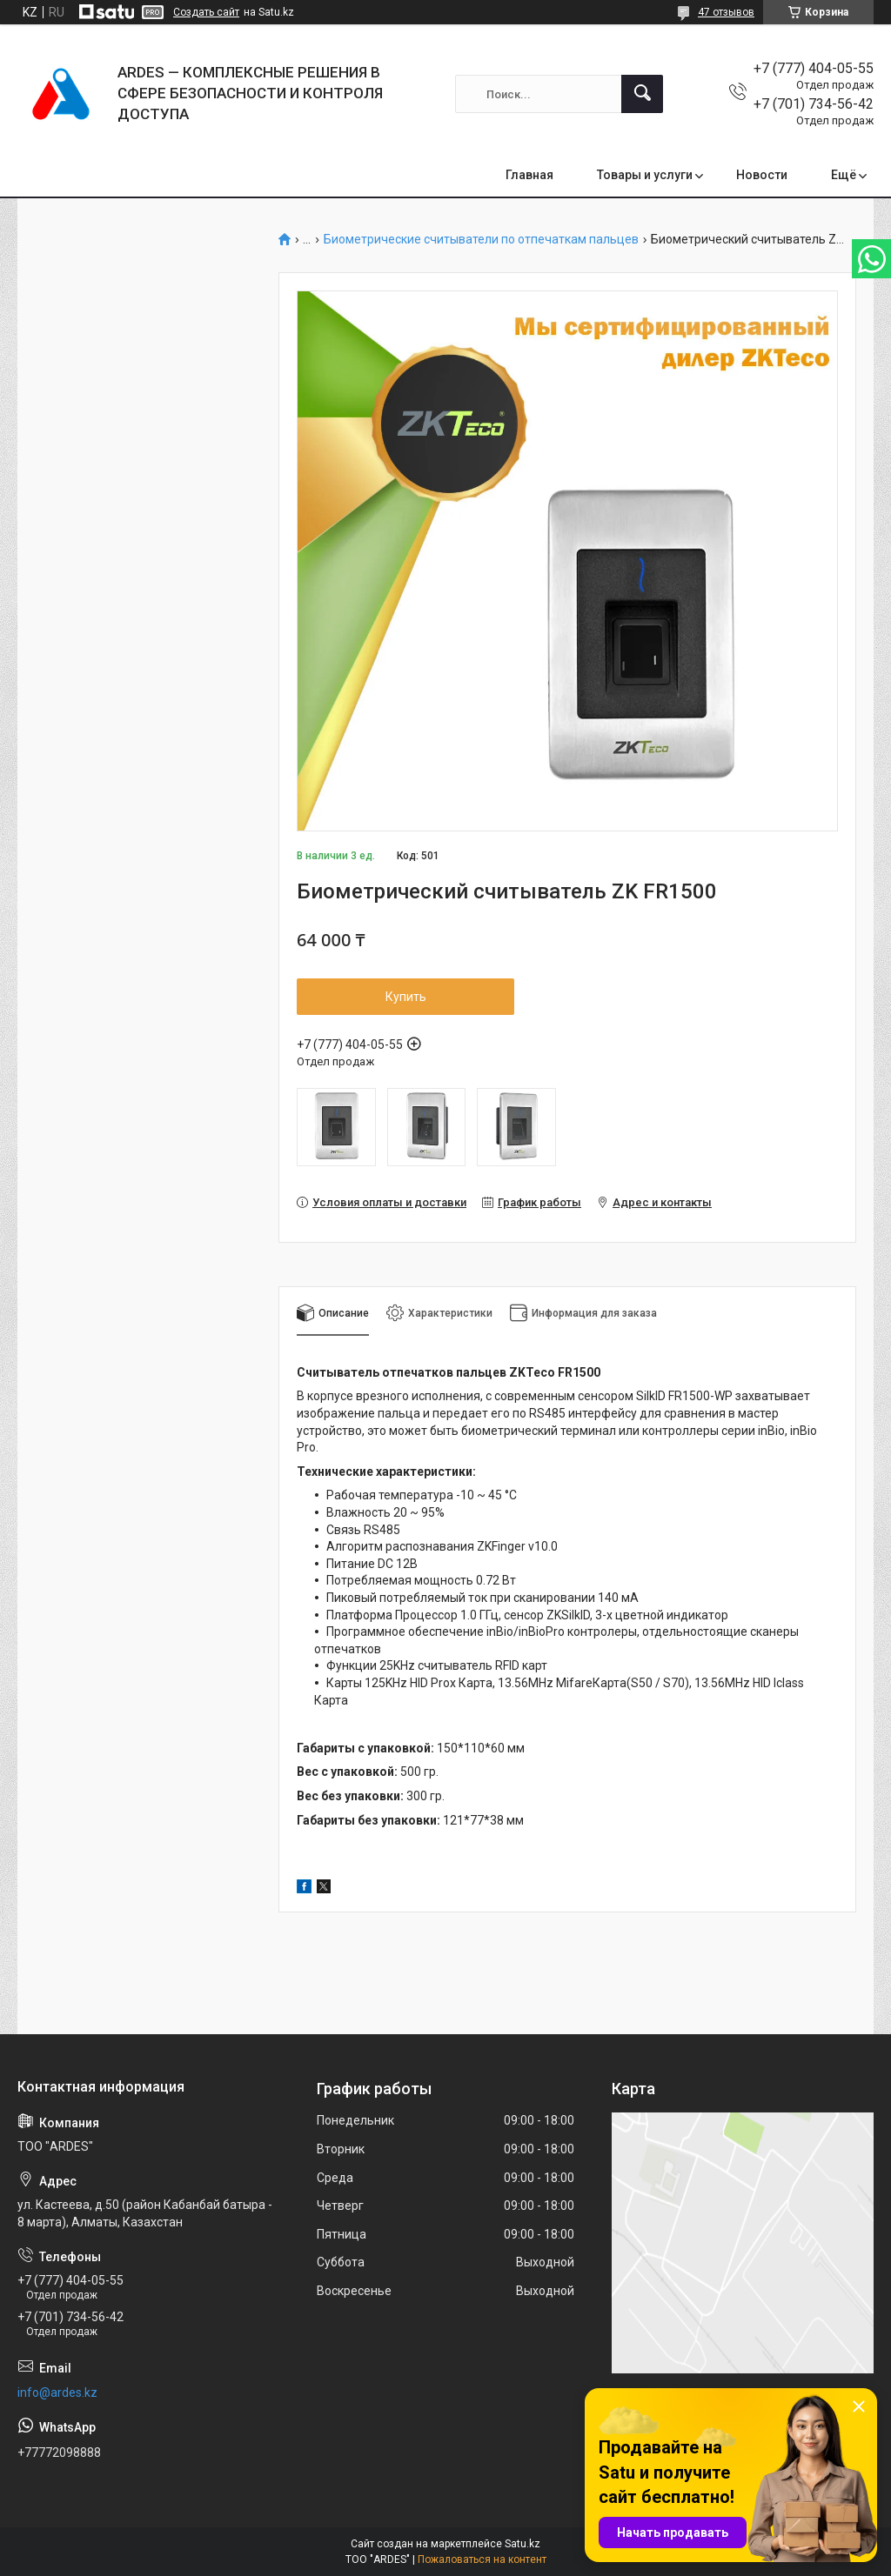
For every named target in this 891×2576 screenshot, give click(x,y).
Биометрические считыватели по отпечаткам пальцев (481, 239)
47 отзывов (726, 12)
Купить (405, 997)
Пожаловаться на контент (482, 2559)
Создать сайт (206, 12)
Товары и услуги (645, 175)
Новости (761, 175)
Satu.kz (522, 2544)
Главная (529, 175)
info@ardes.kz (57, 2392)
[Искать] (642, 94)
